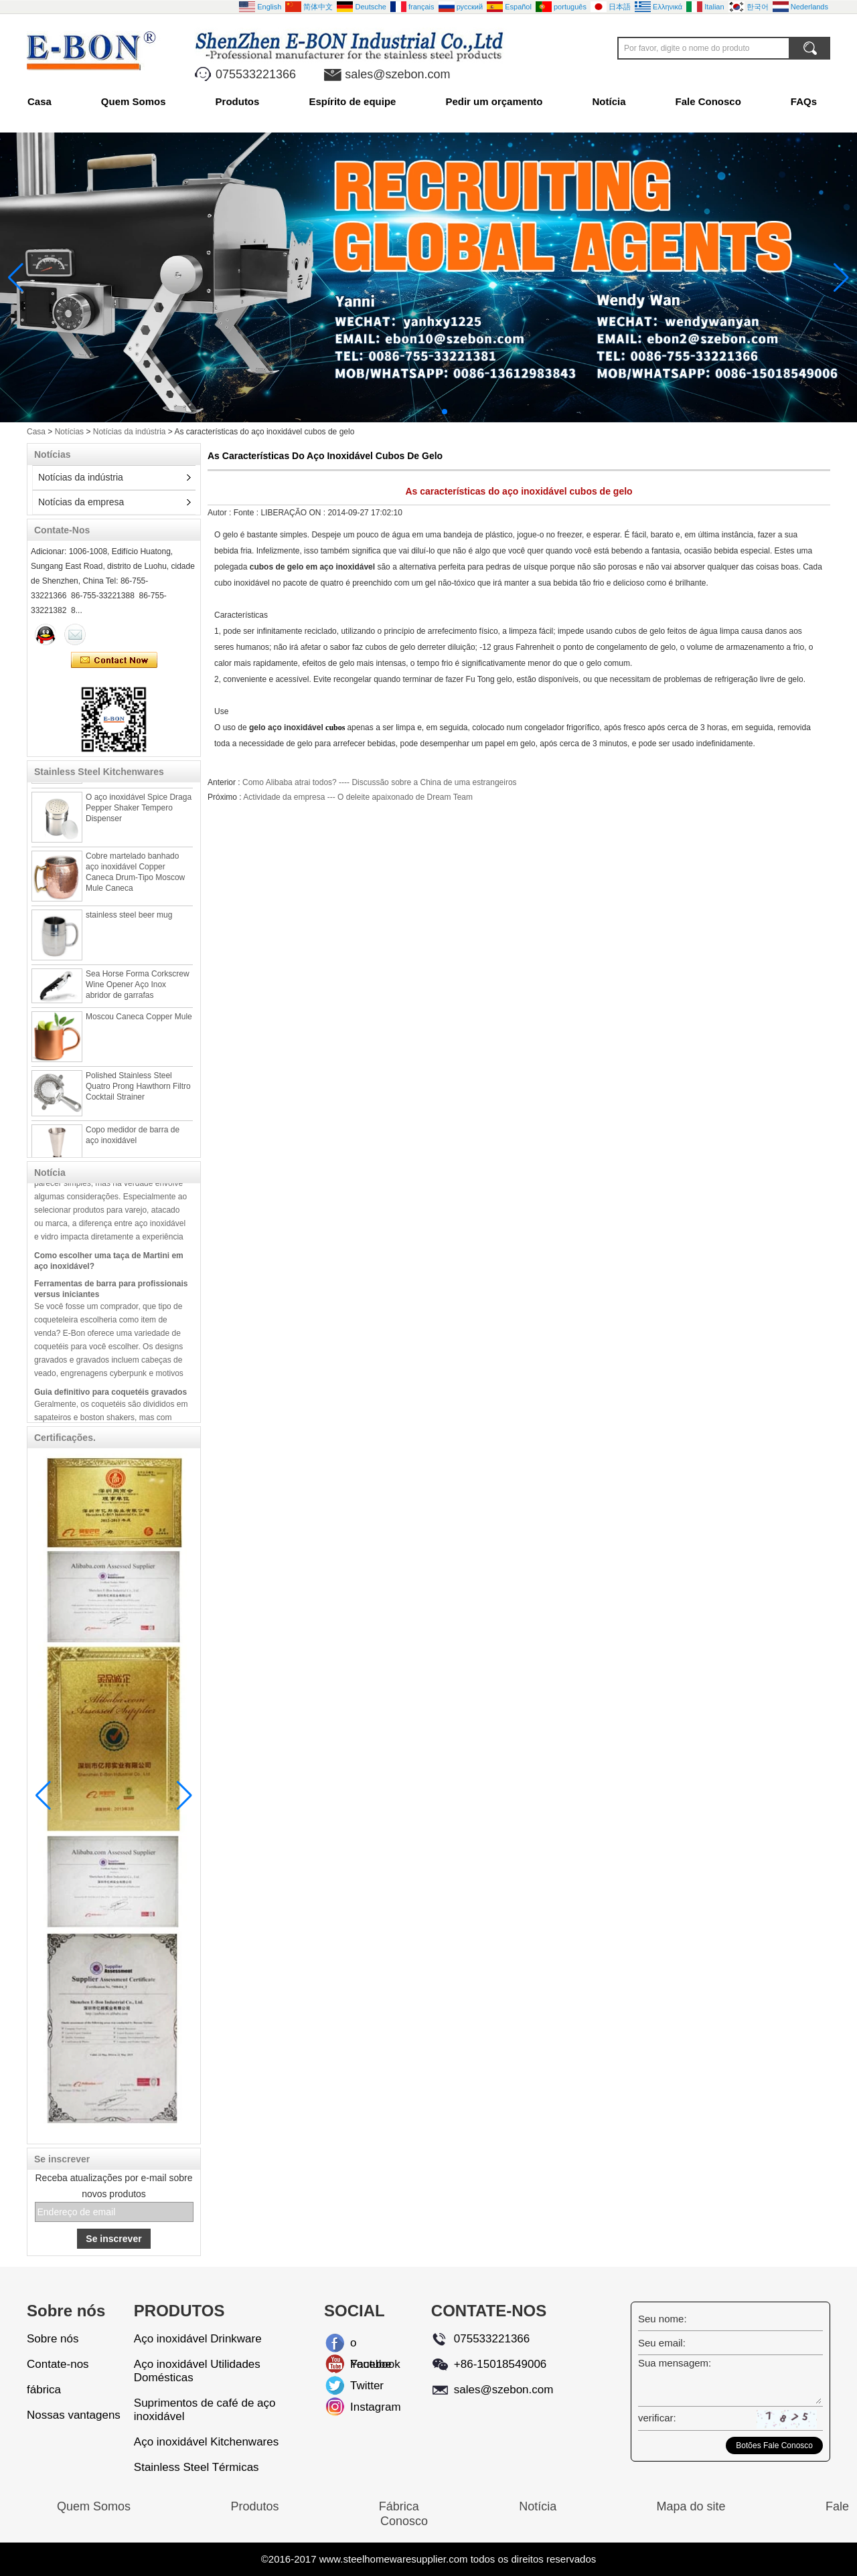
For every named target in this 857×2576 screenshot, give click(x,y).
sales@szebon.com (397, 74)
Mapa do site (691, 2506)
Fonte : (247, 512)
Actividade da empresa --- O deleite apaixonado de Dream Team (358, 797)
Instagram (361, 2407)
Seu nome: (662, 2318)
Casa (39, 101)
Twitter (361, 2385)
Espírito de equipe (352, 101)
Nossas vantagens (74, 2415)
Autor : (221, 512)
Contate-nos (58, 2364)
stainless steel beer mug (129, 921)
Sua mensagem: (674, 2363)
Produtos (238, 101)
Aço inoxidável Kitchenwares (206, 2441)
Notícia (608, 101)
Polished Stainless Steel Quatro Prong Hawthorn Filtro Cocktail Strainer (138, 1093)
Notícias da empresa (81, 502)
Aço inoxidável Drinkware (198, 2338)
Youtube (361, 2364)
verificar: (657, 2417)
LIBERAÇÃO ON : (293, 512)
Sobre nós (53, 2338)
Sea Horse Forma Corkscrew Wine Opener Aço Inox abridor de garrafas (137, 991)
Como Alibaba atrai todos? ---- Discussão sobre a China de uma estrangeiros (379, 782)
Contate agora (114, 660)
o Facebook (361, 2345)
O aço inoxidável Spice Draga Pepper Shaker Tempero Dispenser (138, 814)
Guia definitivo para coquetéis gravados (110, 1398)
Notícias (69, 431)
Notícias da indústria (129, 431)
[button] (412, 411)
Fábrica (399, 2506)
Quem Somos (133, 101)
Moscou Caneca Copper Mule (139, 1023)
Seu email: (662, 2342)
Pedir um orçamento (493, 101)
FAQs (804, 101)
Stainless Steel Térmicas (196, 2467)
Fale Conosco (708, 101)
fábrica (44, 2389)
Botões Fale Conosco (774, 2445)
